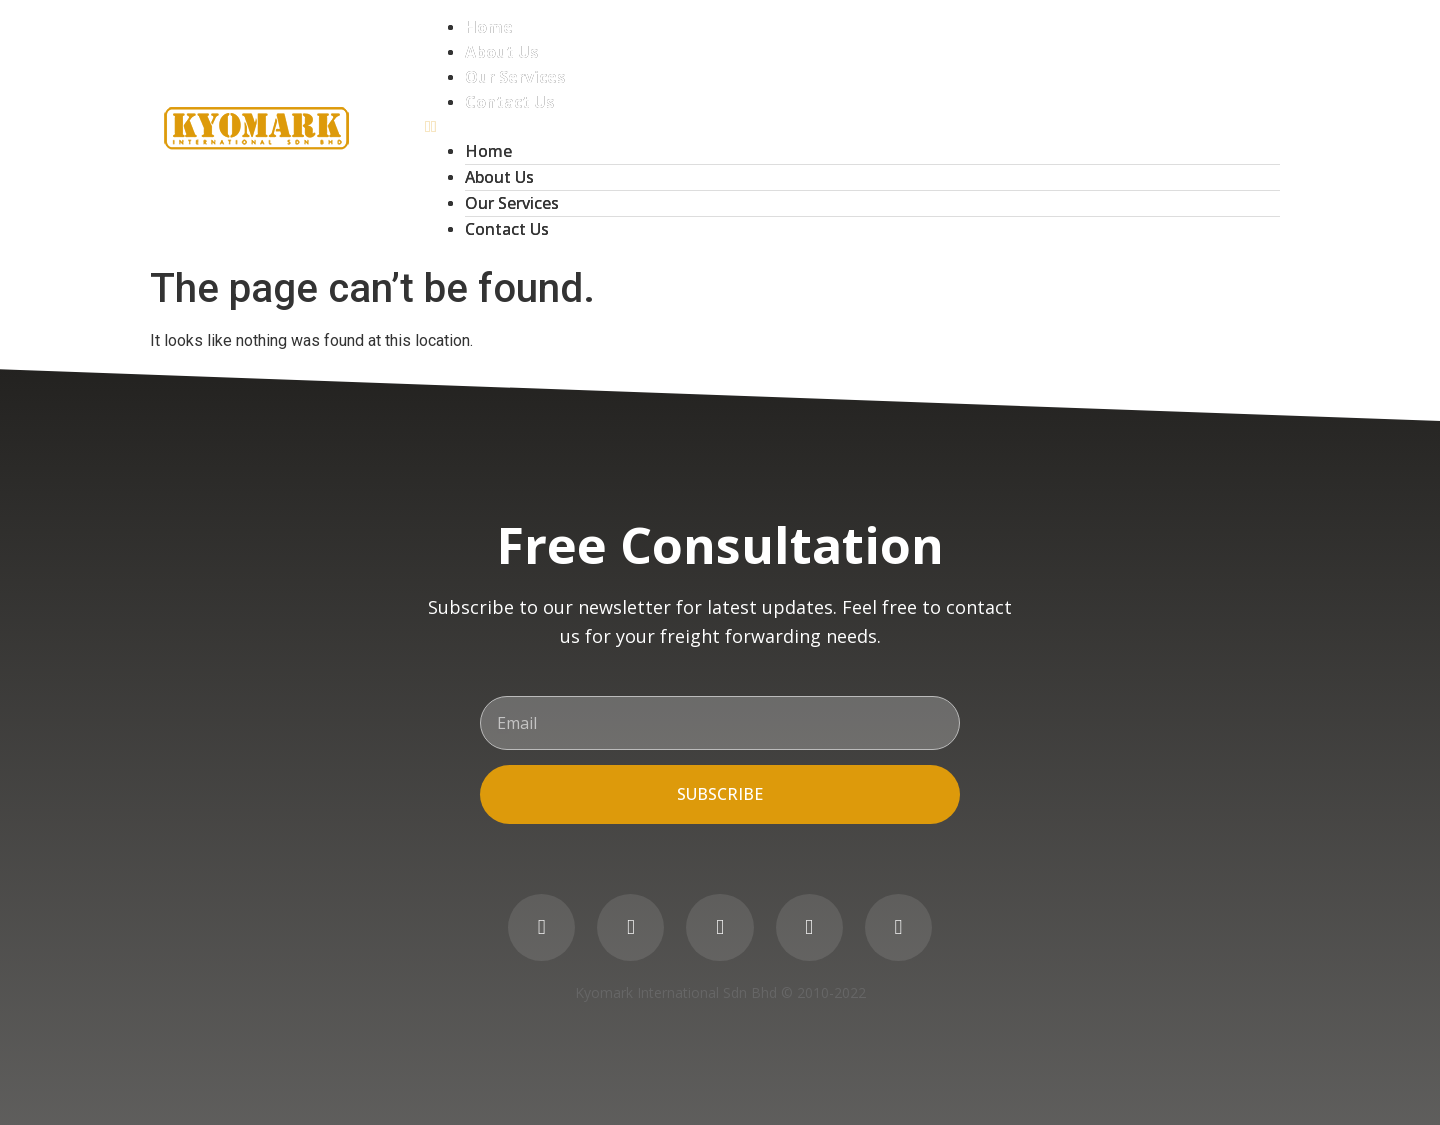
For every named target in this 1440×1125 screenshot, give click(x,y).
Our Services (515, 77)
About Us (501, 52)
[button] (852, 127)
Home (489, 27)
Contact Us (509, 102)
